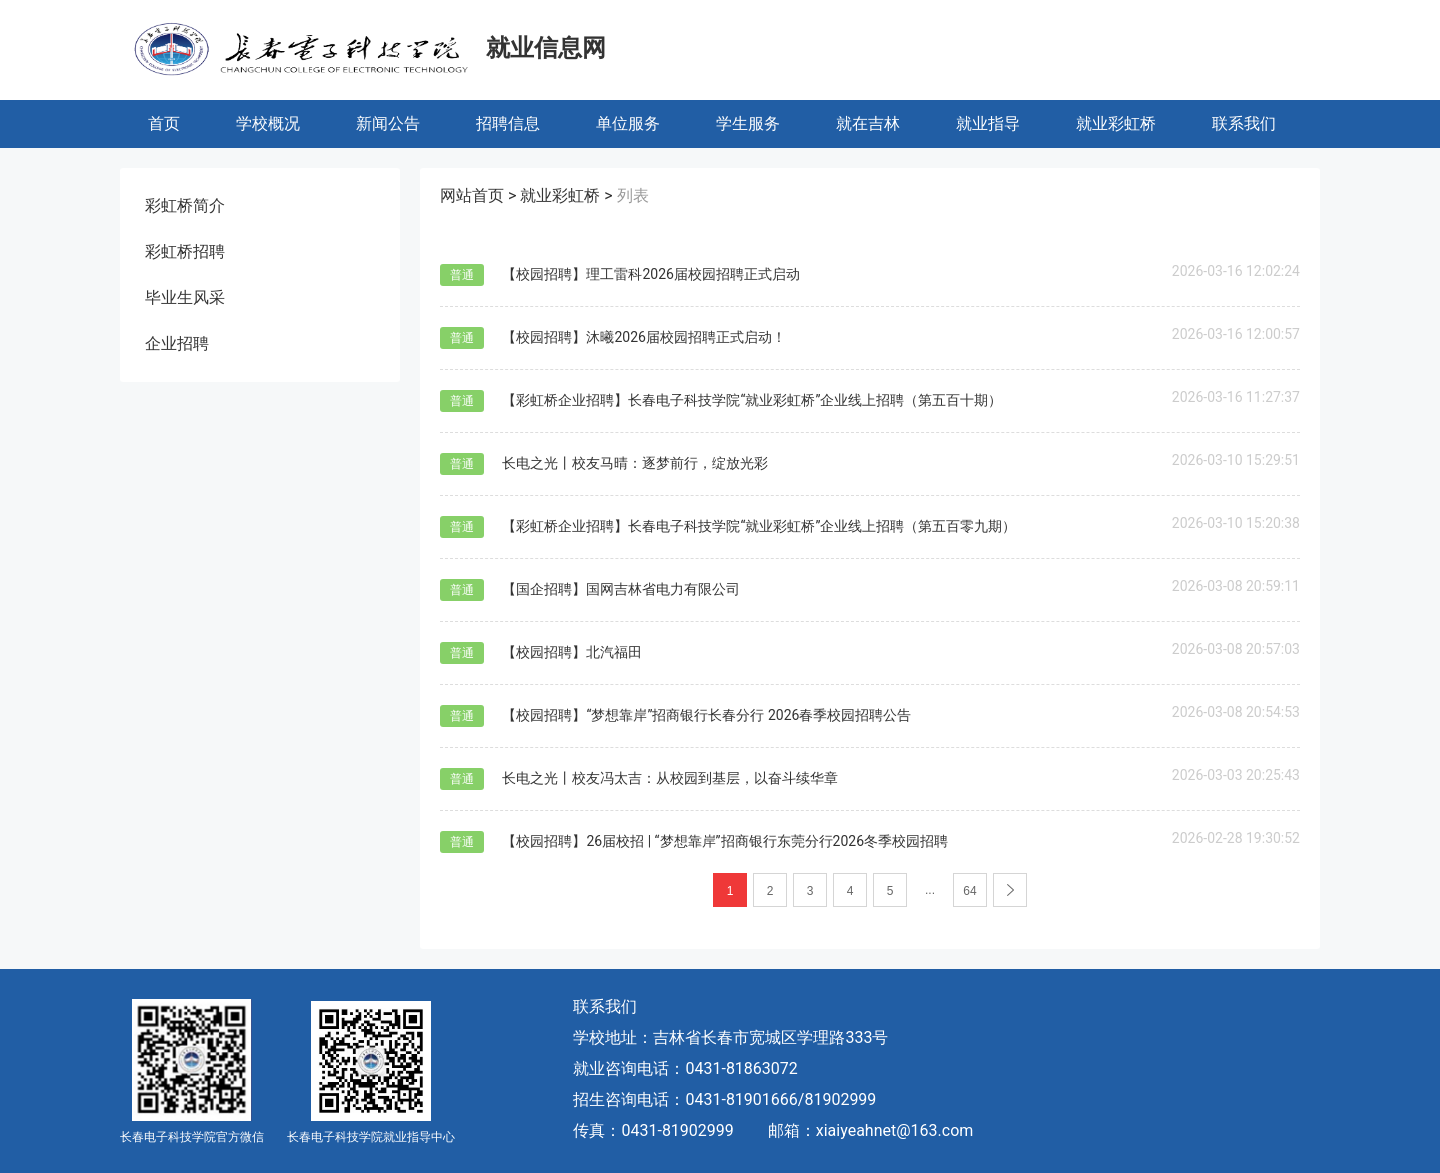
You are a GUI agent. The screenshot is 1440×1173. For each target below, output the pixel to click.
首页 (164, 123)
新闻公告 (388, 123)
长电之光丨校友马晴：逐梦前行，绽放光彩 (635, 463)
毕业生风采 (185, 297)
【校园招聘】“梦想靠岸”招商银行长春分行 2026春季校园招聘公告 (706, 715)
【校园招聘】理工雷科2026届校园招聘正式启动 (650, 274)
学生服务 (748, 123)
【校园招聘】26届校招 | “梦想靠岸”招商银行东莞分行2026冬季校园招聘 (725, 841)
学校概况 (268, 123)
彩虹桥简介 (185, 205)
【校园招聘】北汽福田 (572, 652)
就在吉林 (868, 123)
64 (969, 891)
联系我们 (1244, 123)
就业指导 (988, 123)
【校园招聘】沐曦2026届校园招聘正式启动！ (643, 337)
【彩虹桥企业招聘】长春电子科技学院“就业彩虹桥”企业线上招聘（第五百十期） (752, 400)
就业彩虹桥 (1116, 123)
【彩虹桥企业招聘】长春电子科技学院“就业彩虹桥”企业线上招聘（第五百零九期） (759, 526)
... (930, 890)
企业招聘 (177, 343)
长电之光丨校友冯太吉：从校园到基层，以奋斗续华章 (670, 778)
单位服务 (628, 123)
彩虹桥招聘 (185, 251)
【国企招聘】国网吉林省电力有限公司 (621, 589)
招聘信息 (508, 123)
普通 (462, 275)
